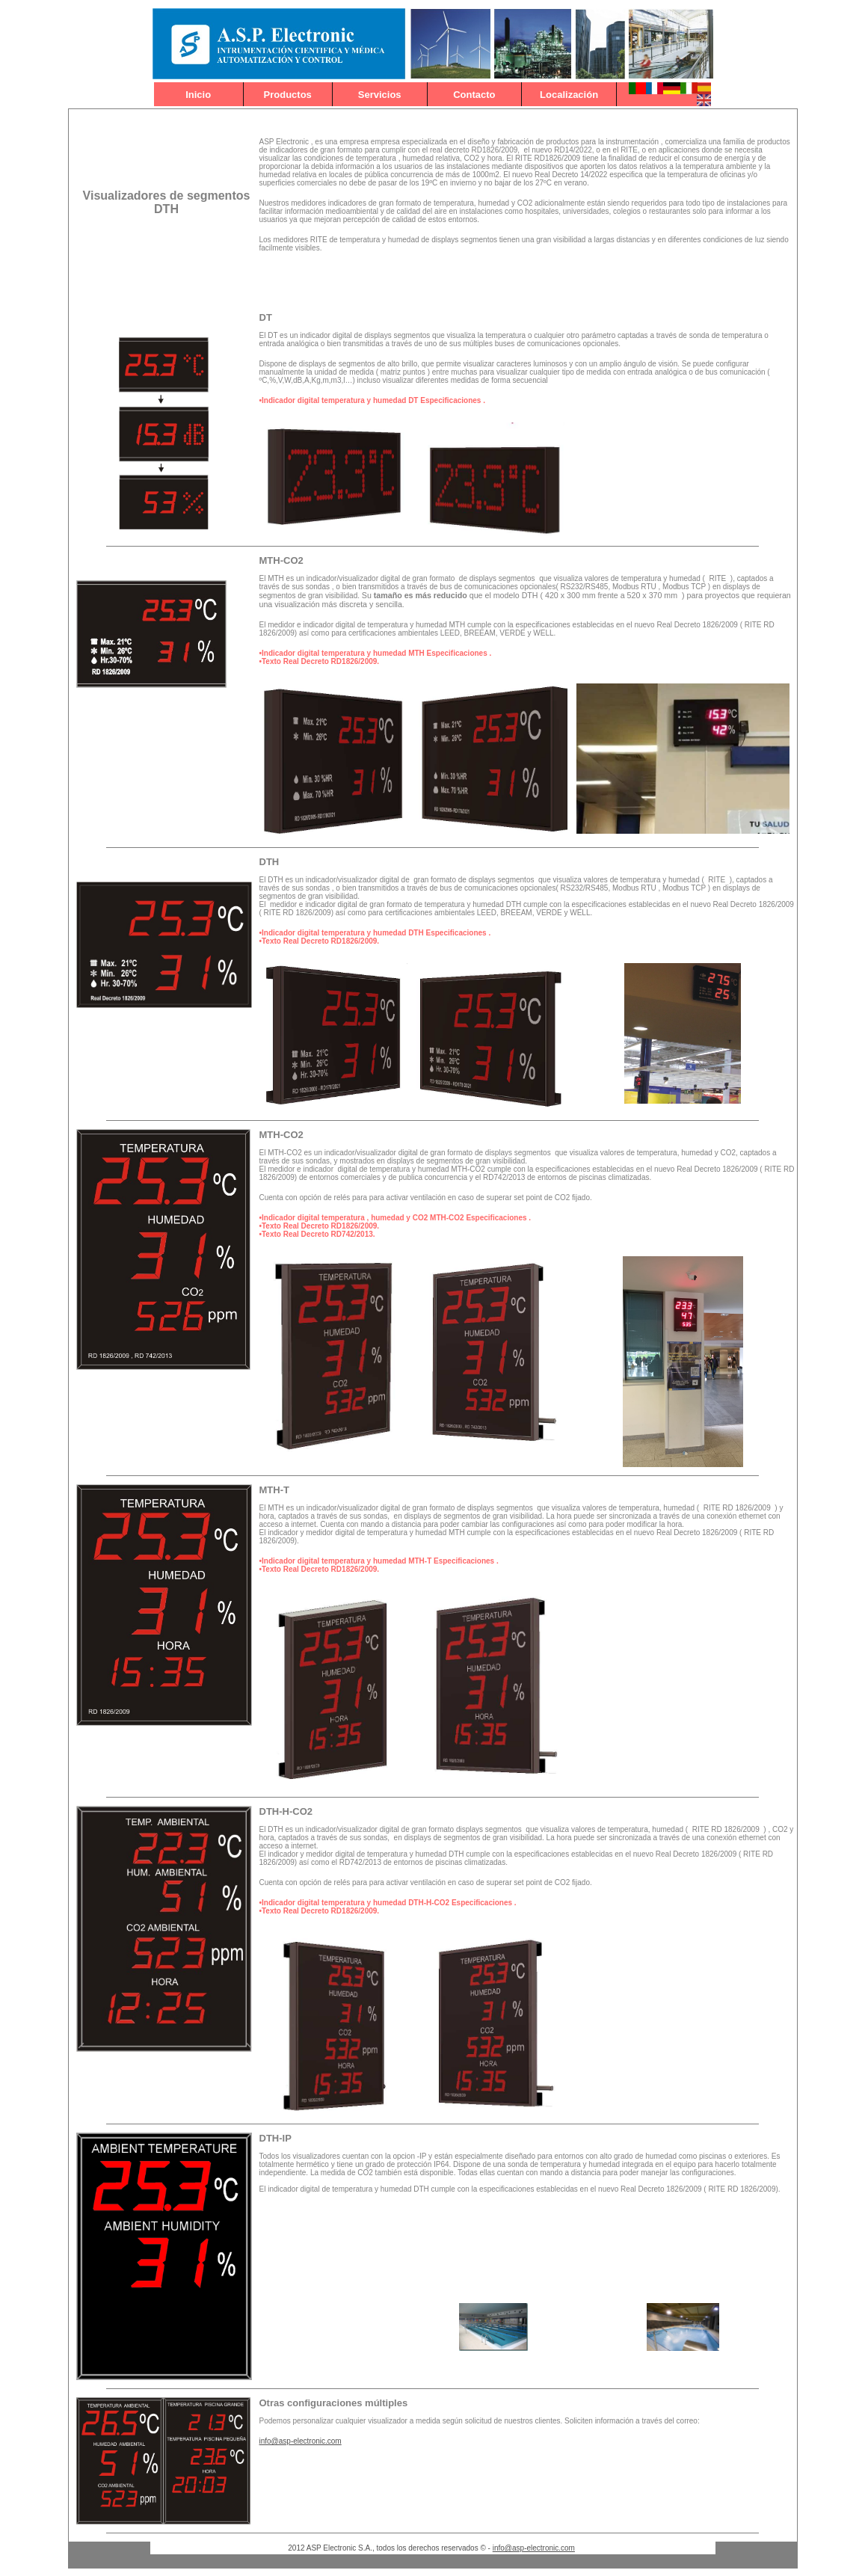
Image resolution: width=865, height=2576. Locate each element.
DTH (269, 861)
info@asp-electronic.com (300, 2441)
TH (273, 560)
